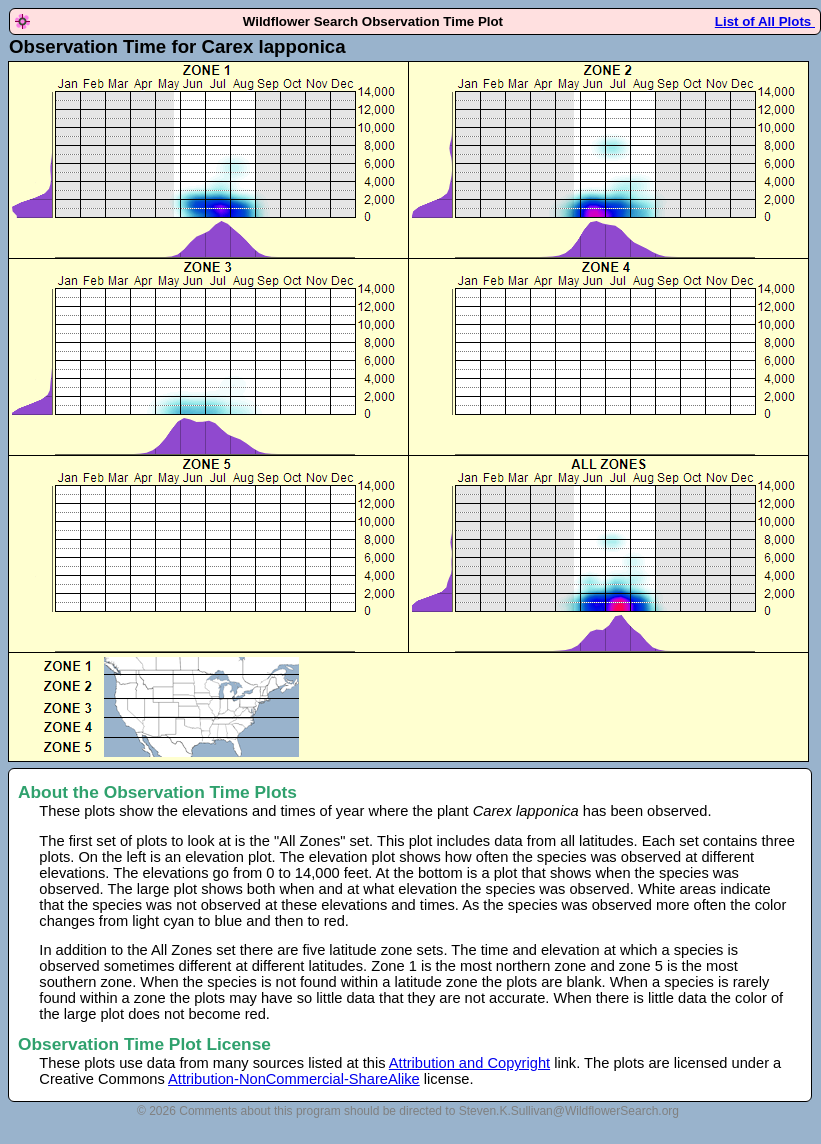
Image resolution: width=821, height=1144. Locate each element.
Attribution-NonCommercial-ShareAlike (294, 1079)
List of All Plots (765, 21)
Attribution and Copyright (469, 1063)
